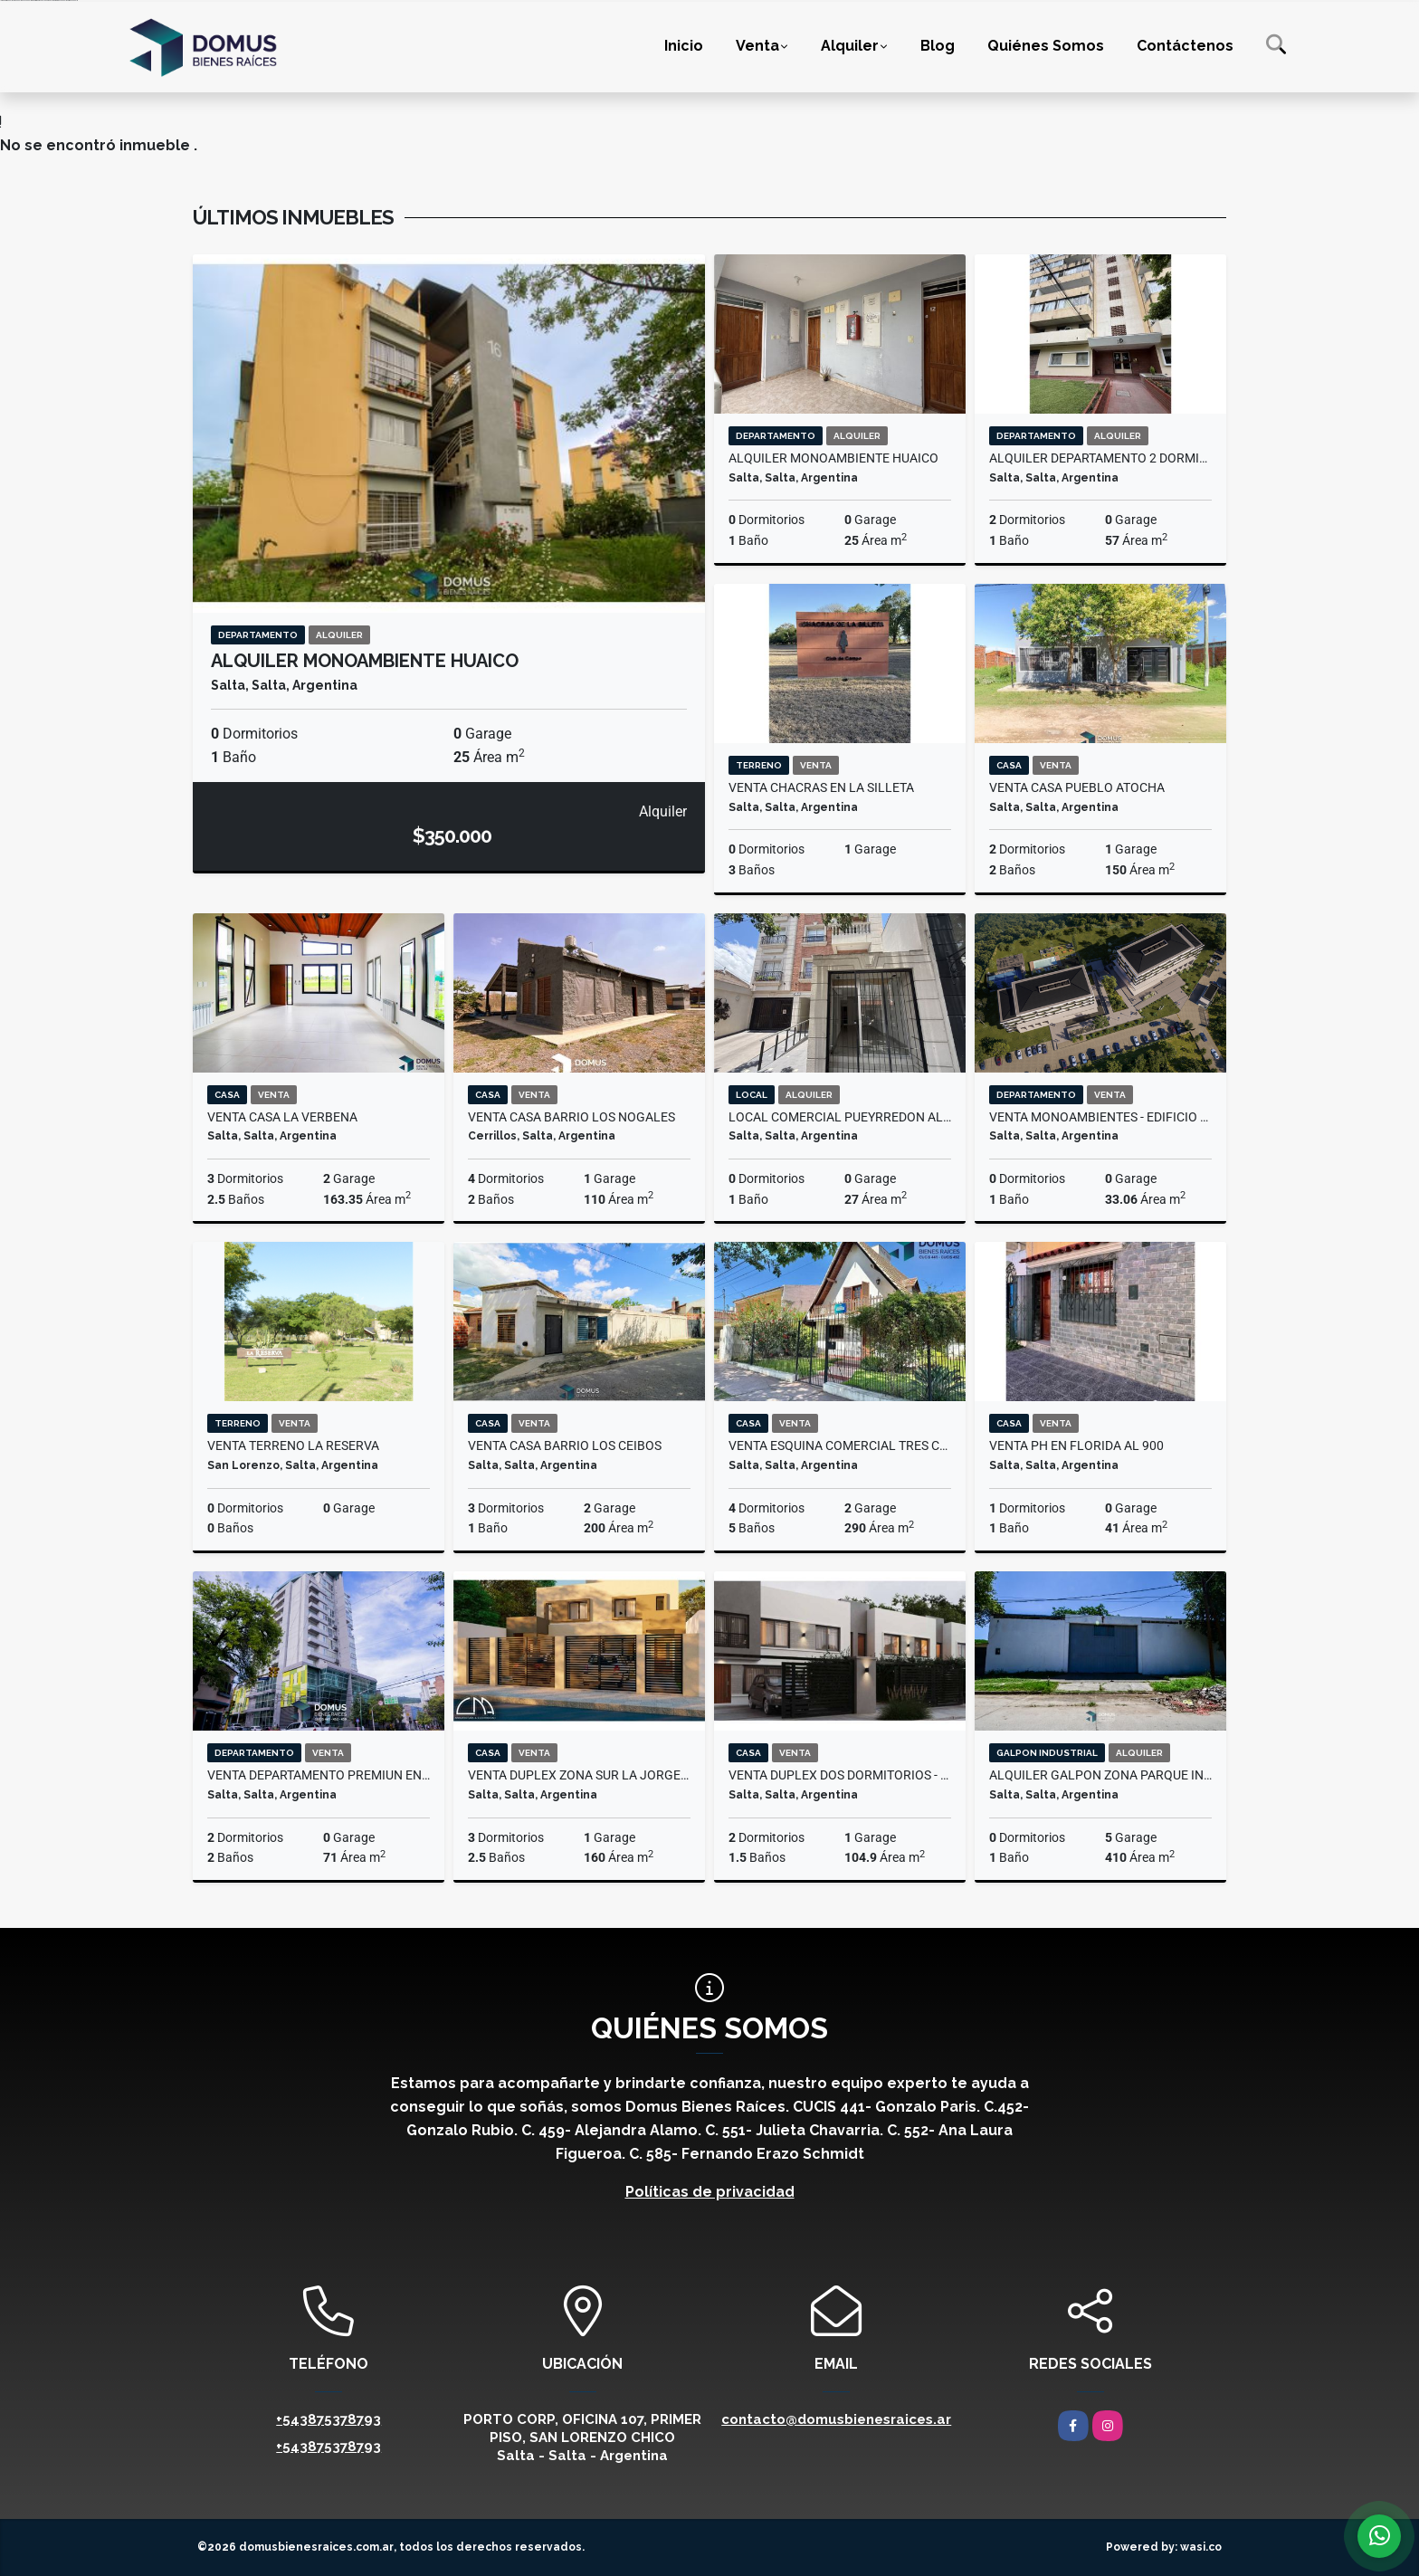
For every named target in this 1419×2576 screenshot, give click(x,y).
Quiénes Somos (1045, 45)
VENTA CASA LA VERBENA (282, 1117)
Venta (757, 45)
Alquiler (850, 45)
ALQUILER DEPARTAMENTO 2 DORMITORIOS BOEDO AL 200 (1100, 458)
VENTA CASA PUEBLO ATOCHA (1077, 787)
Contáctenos (1185, 45)
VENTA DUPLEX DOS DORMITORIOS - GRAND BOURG (840, 1775)
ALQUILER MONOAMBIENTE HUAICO (365, 661)
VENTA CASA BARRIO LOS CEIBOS (565, 1445)
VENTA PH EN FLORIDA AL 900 (1076, 1445)
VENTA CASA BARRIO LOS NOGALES (571, 1117)
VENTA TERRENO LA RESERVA (293, 1445)
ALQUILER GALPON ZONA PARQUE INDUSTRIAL (1100, 1775)
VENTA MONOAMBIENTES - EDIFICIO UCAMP (1100, 1117)
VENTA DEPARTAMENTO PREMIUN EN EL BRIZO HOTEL (318, 1775)
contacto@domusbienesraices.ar (836, 2419)
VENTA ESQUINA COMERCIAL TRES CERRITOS (840, 1445)
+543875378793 (328, 2419)
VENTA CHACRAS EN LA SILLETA (821, 787)
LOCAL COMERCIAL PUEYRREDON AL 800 (840, 1117)
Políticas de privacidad (710, 2191)
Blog (937, 45)
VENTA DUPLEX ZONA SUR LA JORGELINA (579, 1775)
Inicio (683, 45)
